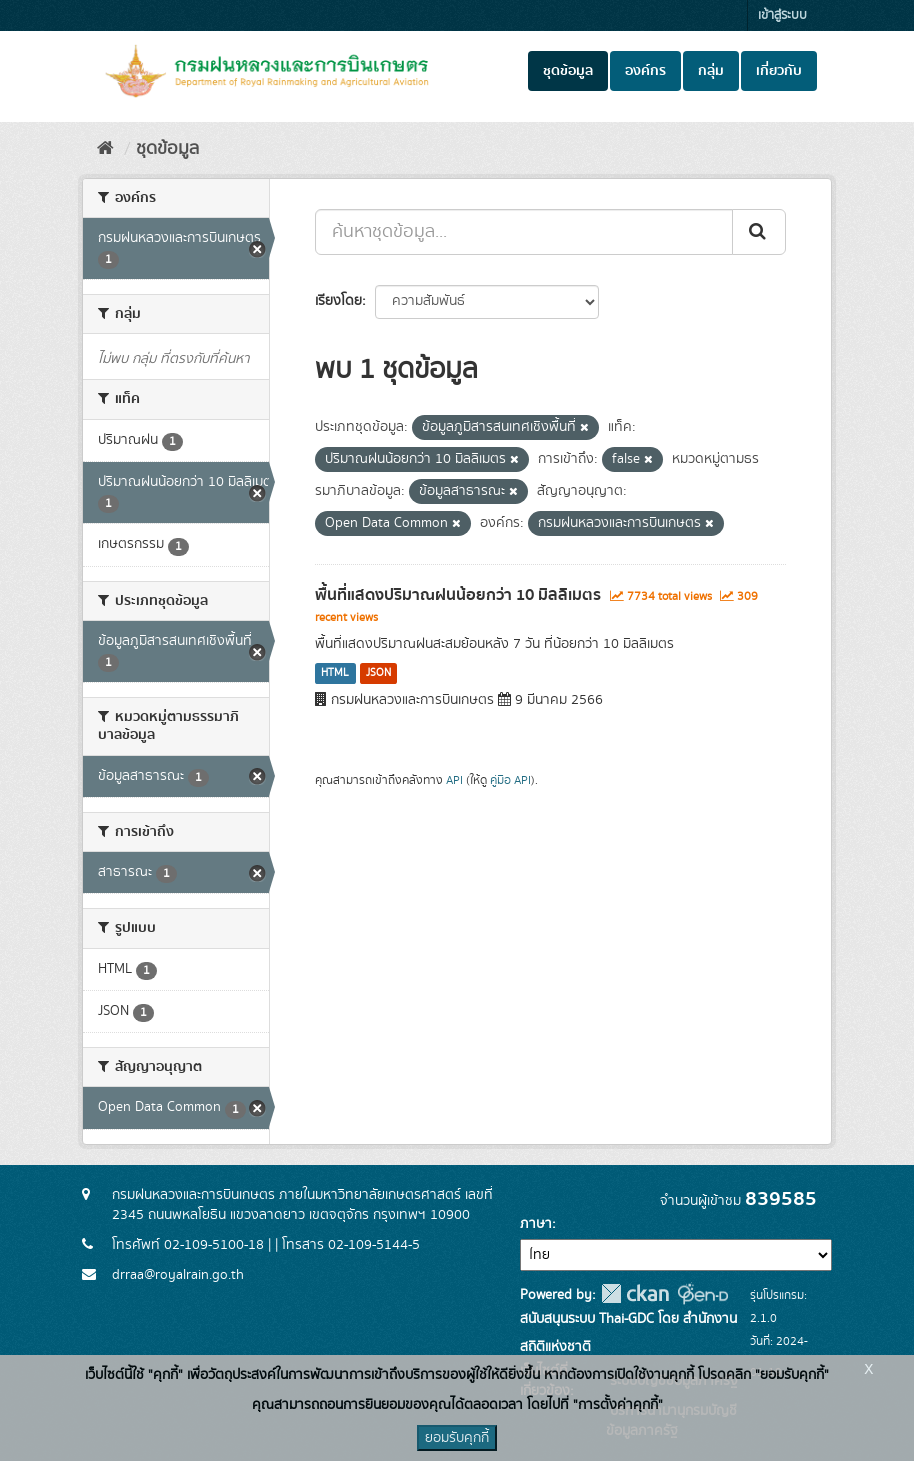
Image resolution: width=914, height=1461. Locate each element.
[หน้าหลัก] (105, 149)
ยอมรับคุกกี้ (457, 1438)
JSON (378, 673)
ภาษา (536, 1224)
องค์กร (645, 71)
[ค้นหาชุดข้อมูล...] (524, 232)
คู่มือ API (510, 780)
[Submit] (759, 232)
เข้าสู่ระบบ (782, 15)
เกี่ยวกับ (779, 71)
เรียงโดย (338, 301)
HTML (335, 673)
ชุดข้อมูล (568, 71)
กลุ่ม (711, 71)
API (454, 780)
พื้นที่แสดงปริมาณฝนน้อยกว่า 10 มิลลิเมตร (458, 595)
